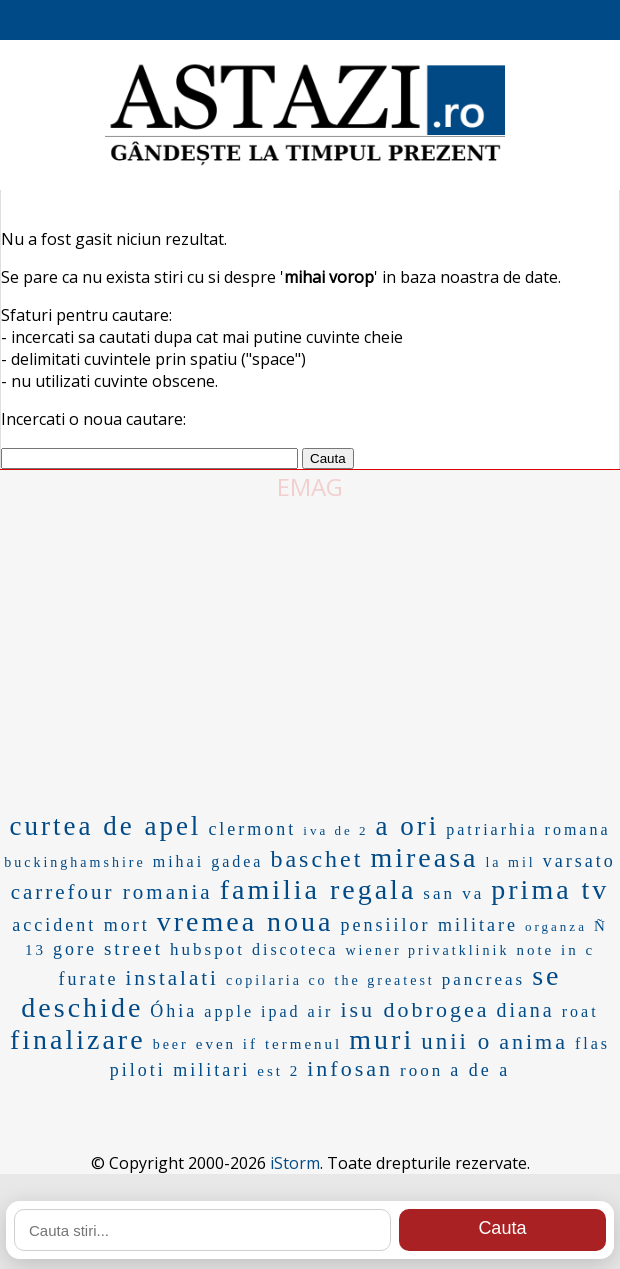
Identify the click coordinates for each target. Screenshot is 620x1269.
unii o (456, 1041)
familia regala (318, 889)
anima (533, 1041)
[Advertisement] (310, 653)
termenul (303, 1044)
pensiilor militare (429, 925)
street (133, 948)
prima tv (550, 889)
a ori (408, 826)
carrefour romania (112, 892)
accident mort (80, 925)
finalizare (78, 1039)
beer (171, 1044)
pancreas (483, 979)
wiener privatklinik (427, 950)
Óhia (173, 1011)
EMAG (310, 486)
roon (421, 1070)
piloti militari (180, 1070)
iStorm (295, 1163)
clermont (252, 829)
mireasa (424, 857)
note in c (555, 950)
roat (580, 1011)
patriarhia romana (528, 829)
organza (556, 926)
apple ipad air (268, 1011)
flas (592, 1043)
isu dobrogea (414, 1009)
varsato (579, 861)
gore (75, 949)
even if (227, 1044)
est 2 (278, 1071)
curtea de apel (105, 826)
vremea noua (245, 921)
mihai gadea (208, 861)
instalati (172, 978)
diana (525, 1010)
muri (381, 1039)
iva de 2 (335, 830)
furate (88, 979)
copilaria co (277, 980)
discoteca (295, 949)
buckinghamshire (74, 862)
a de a (480, 1070)
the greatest (385, 980)
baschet (316, 859)
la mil (510, 862)
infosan (350, 1068)
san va (453, 893)
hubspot (207, 949)
